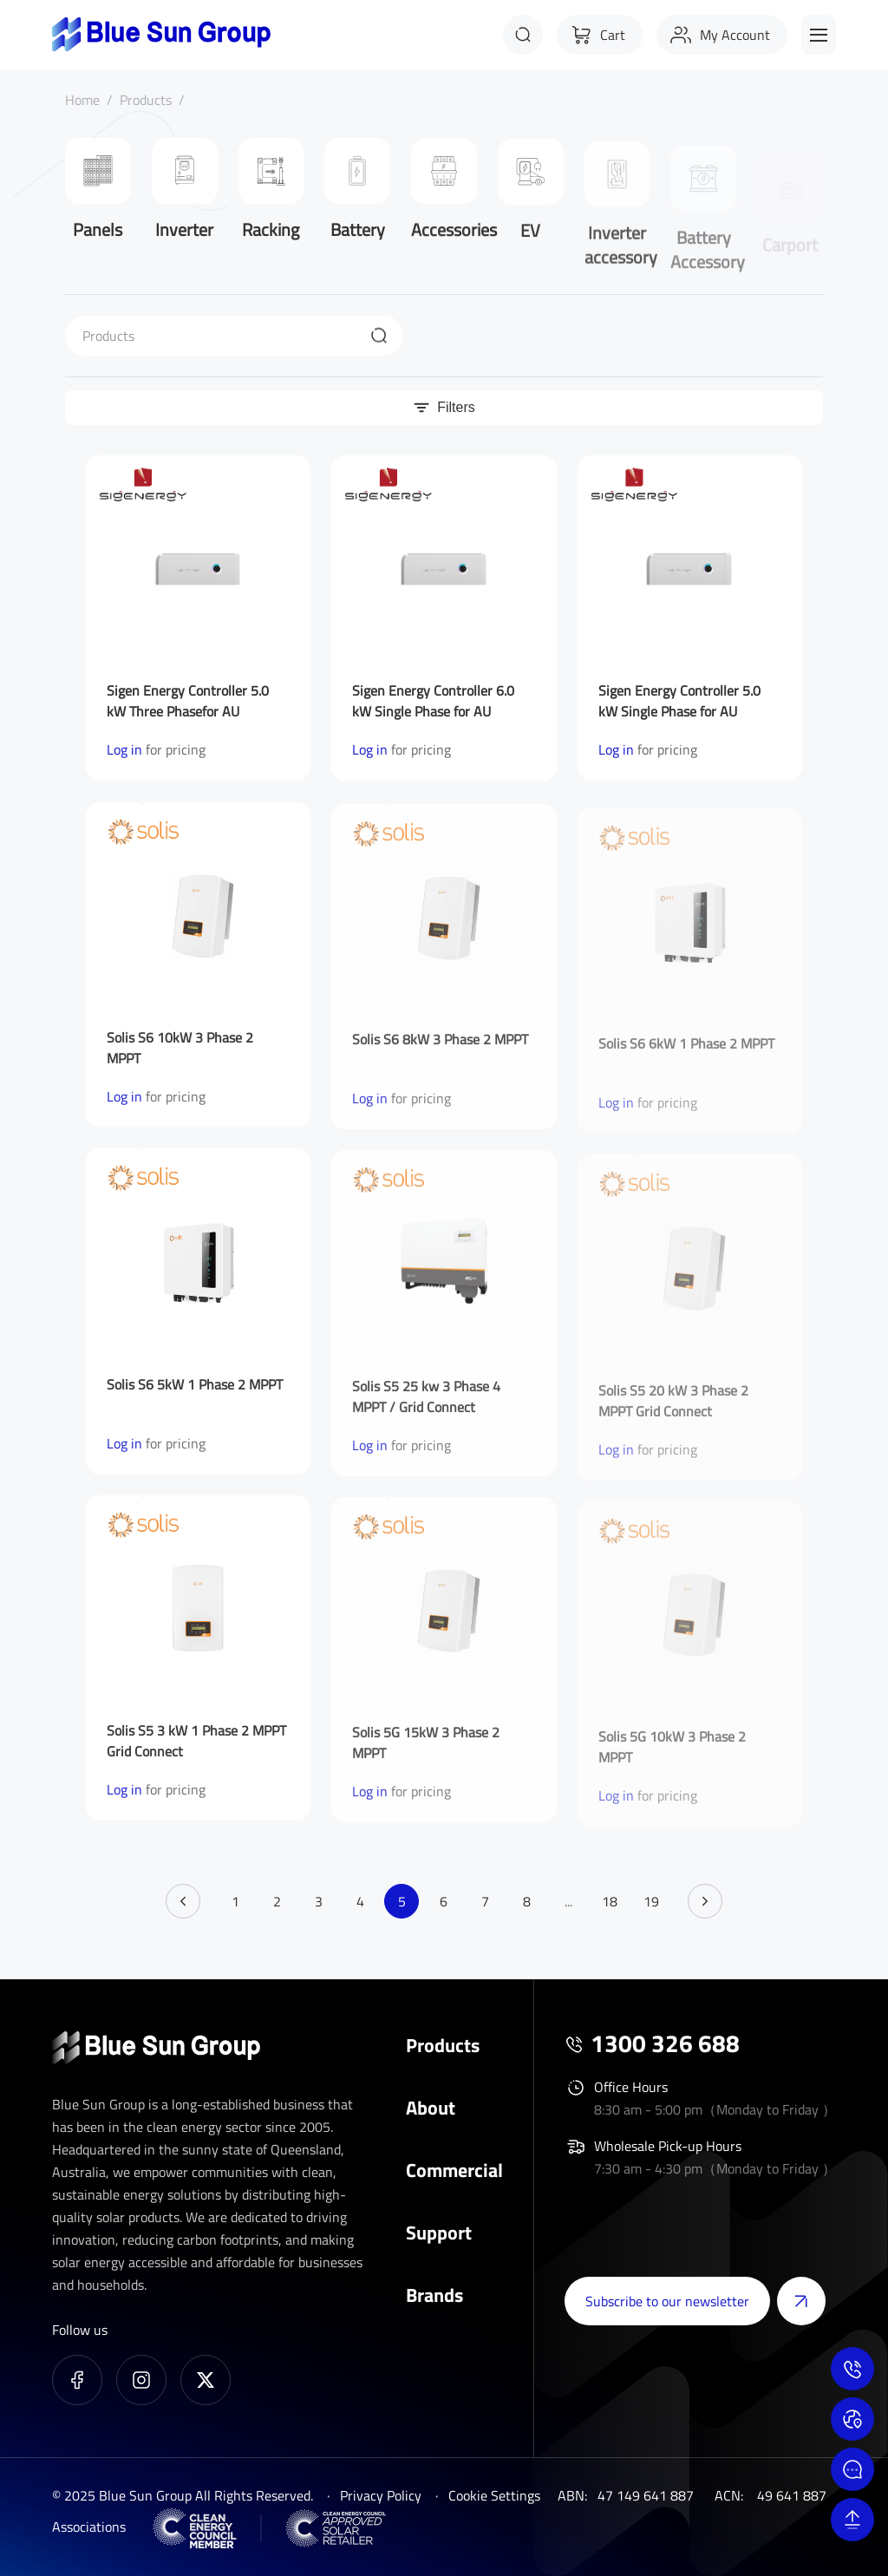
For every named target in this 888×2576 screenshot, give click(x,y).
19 (651, 1901)
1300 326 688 (665, 2043)
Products (146, 99)
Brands (434, 2295)
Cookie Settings (494, 2495)
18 (609, 1901)
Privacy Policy (380, 2495)
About (430, 2107)
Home (82, 99)
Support (439, 2232)
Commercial (454, 2170)
